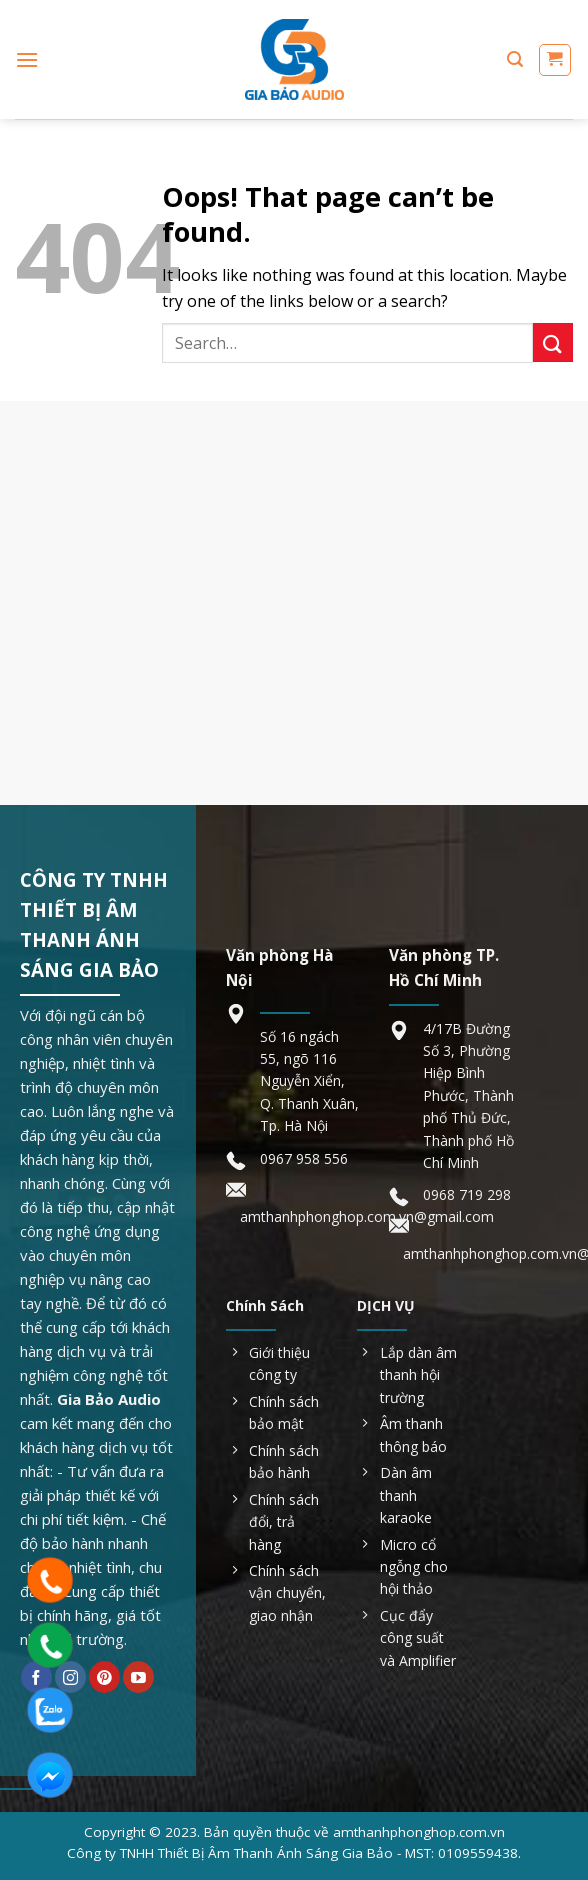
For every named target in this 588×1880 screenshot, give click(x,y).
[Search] (515, 59)
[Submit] (553, 342)
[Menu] (27, 59)
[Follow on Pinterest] (104, 1677)
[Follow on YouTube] (138, 1677)
